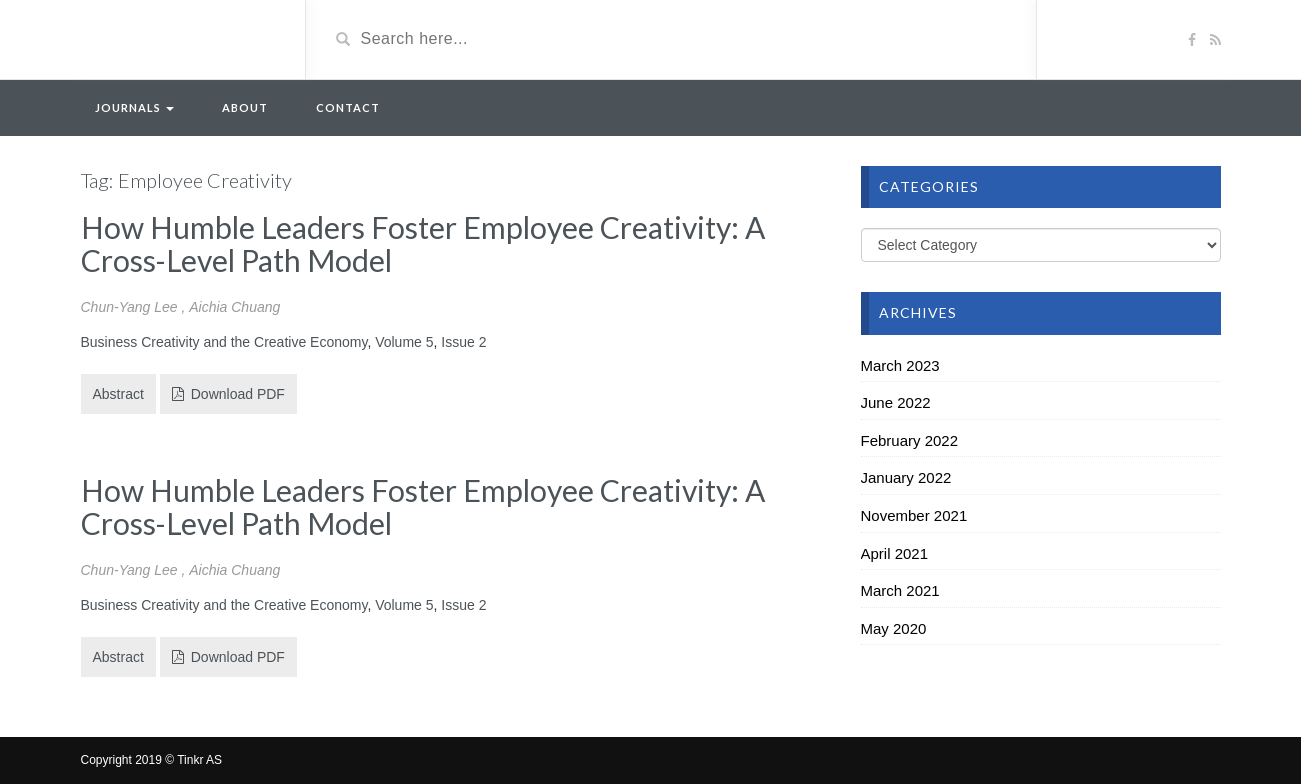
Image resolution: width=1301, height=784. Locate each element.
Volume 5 (404, 342)
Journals (134, 107)
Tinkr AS (199, 760)
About (245, 107)
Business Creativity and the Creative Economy (224, 342)
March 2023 (900, 365)
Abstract (118, 394)
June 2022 (896, 402)
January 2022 (906, 477)
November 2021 (914, 515)
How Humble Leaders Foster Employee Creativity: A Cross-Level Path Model (423, 243)
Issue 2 (463, 342)
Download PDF (228, 394)
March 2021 (900, 590)
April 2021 (895, 553)
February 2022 (910, 440)
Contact (348, 107)
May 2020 (894, 628)
